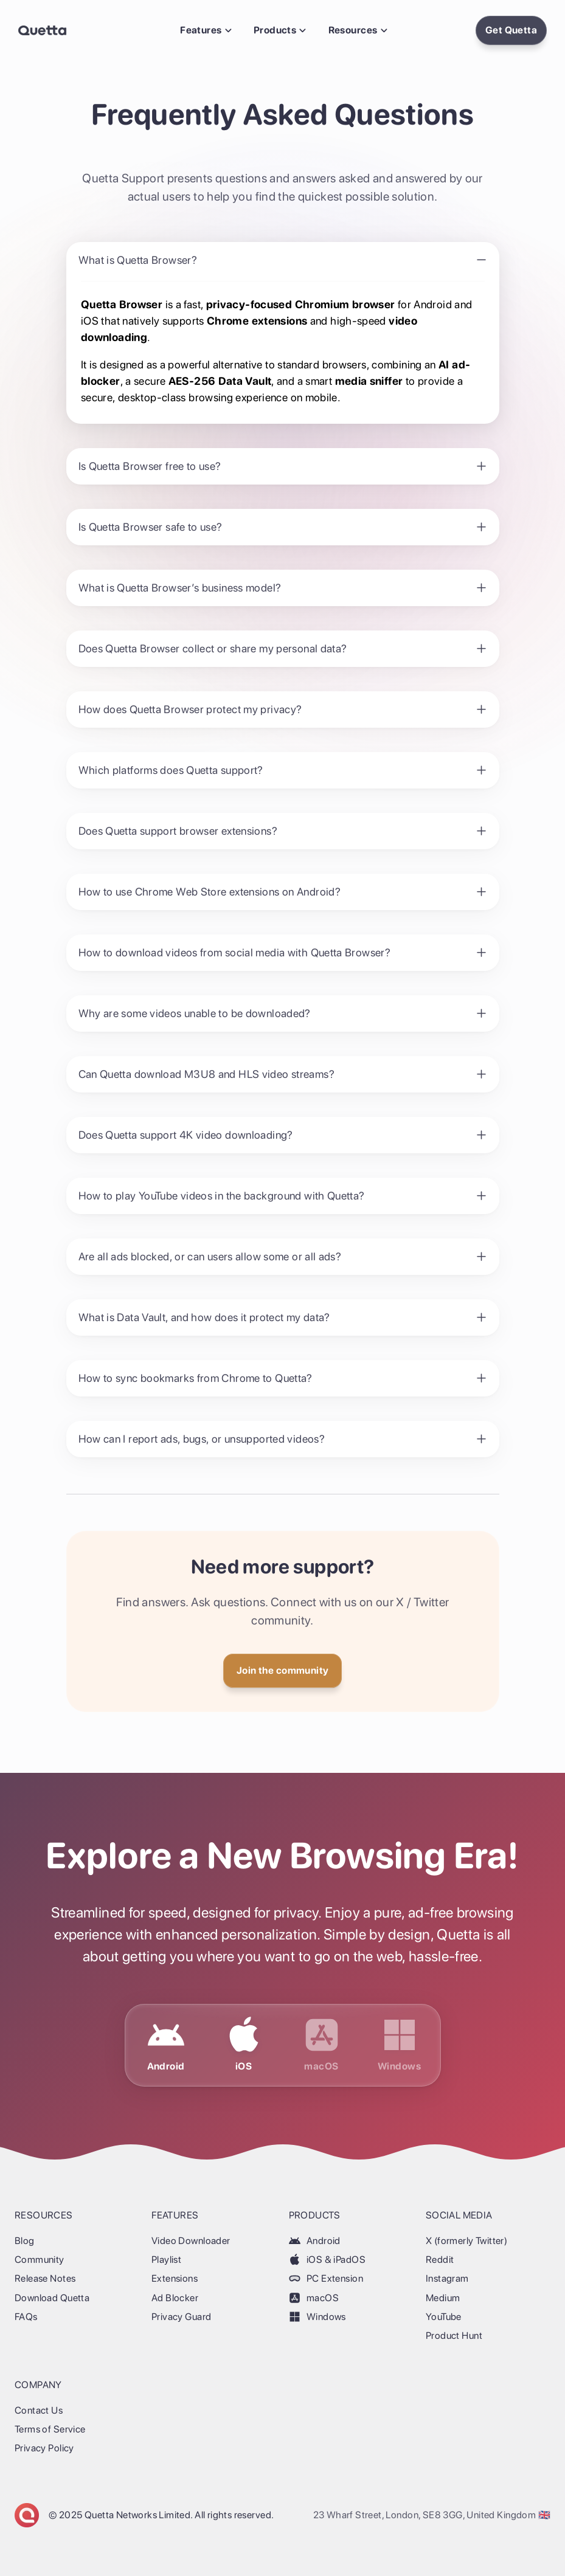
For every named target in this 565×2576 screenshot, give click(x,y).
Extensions (174, 2278)
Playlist (166, 2259)
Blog (25, 2240)
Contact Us (39, 2410)
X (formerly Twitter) (466, 2240)
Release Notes (45, 2278)
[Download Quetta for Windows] (399, 2045)
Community (39, 2259)
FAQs (26, 2316)
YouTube (444, 2316)
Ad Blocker (174, 2298)
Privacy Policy (44, 2448)
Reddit (440, 2259)
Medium (443, 2298)
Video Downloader (191, 2240)
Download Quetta (52, 2298)
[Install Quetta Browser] (511, 30)
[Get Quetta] (282, 1671)
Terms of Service (50, 2429)
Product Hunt (454, 2335)
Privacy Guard (181, 2316)
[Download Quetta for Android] (166, 2045)
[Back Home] (42, 30)
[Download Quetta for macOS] (321, 2045)
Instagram (447, 2278)
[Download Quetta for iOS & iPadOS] (243, 2045)
